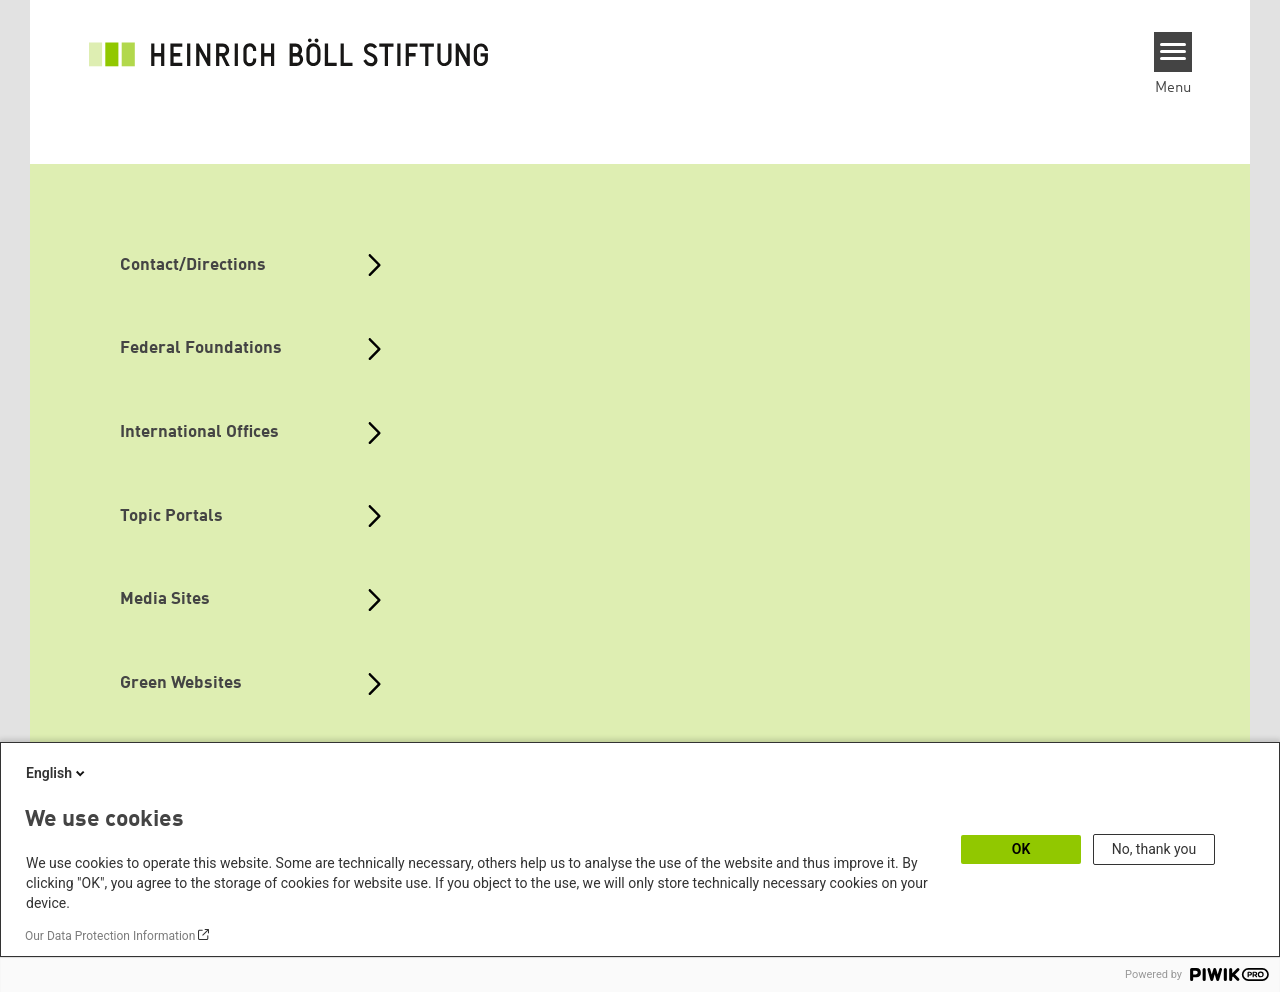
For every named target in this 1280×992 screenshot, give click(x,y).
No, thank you (1154, 849)
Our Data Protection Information (110, 936)
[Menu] (1173, 52)
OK (1021, 849)
